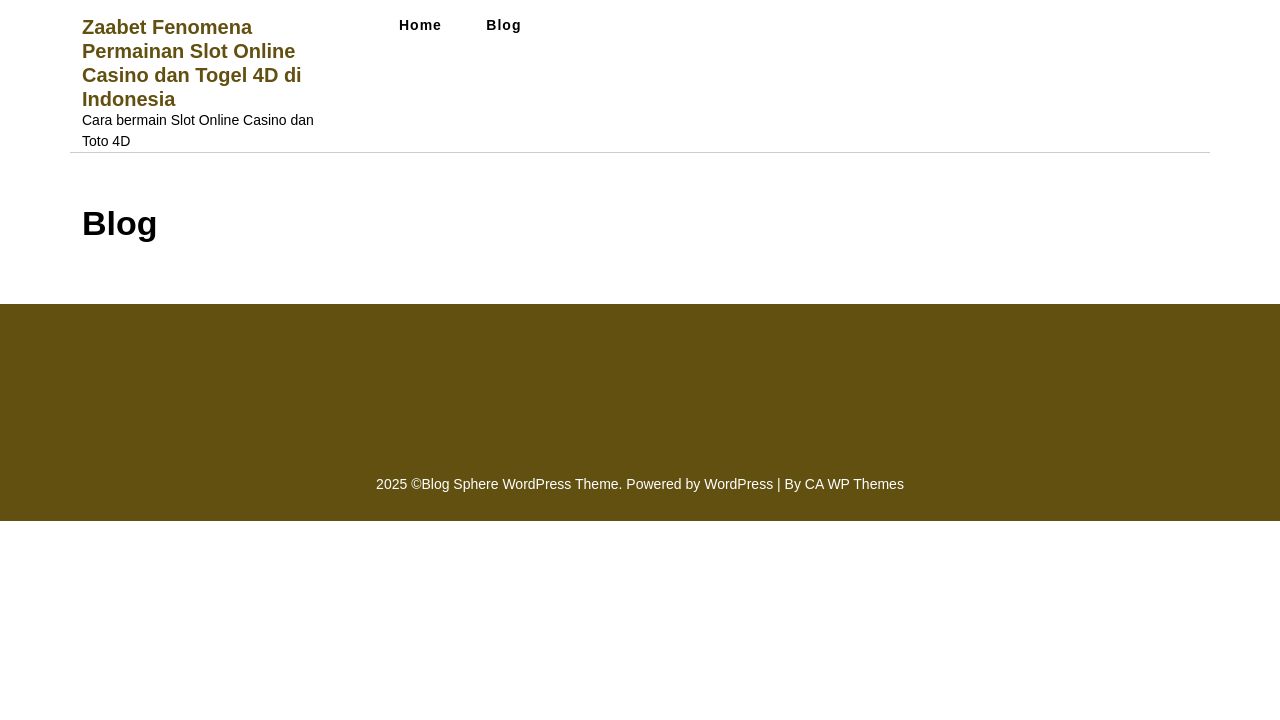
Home (420, 25)
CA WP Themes (854, 484)
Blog (503, 25)
